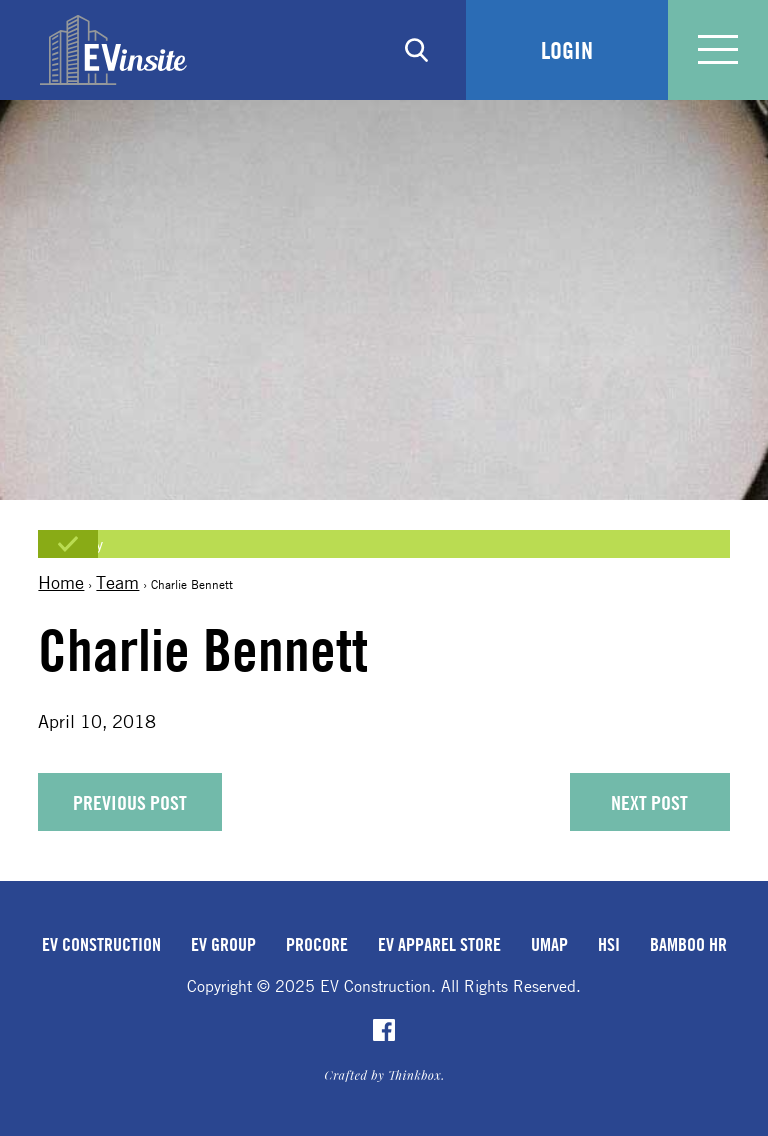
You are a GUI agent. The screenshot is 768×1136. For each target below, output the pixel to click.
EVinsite (113, 50)
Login (567, 50)
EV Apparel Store (439, 944)
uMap (549, 944)
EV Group (223, 944)
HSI (609, 944)
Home (61, 582)
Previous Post (130, 802)
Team (117, 582)
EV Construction (101, 944)
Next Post (649, 802)
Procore (317, 944)
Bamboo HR (688, 944)
